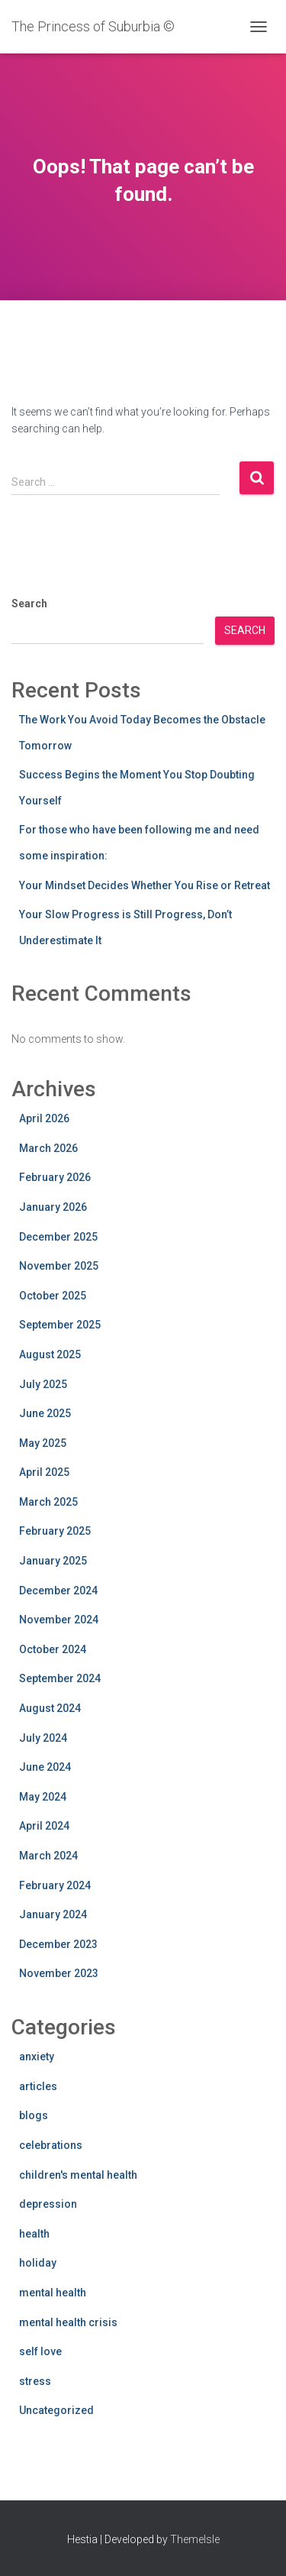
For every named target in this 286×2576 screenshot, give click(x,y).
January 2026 (53, 1207)
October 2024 (52, 1649)
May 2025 (42, 1443)
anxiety (36, 2056)
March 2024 (48, 1855)
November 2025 (58, 1266)
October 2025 (52, 1296)
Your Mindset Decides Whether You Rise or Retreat (144, 885)
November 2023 (58, 1973)
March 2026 (48, 1148)
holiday (37, 2263)
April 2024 (44, 1826)
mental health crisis (68, 2322)
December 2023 (58, 1944)
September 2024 (60, 1678)
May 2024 (42, 1797)
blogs (33, 2115)
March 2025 (48, 1502)
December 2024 (58, 1590)
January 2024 (53, 1914)
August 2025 (50, 1354)
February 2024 (55, 1885)
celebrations (50, 2145)
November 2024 (58, 1619)
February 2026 (55, 1177)
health (34, 2234)
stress (35, 2381)
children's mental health (78, 2175)
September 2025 (60, 1325)
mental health (52, 2292)
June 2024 (45, 1767)
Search (29, 603)
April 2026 (44, 1118)
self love (40, 2351)
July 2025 (43, 1384)
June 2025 (45, 1413)
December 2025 (58, 1237)
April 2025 (44, 1472)
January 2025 (53, 1561)
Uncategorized (56, 2410)
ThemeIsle (195, 2539)
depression (48, 2204)
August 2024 (50, 1708)
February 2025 (55, 1531)
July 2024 (43, 1738)
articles (38, 2086)
